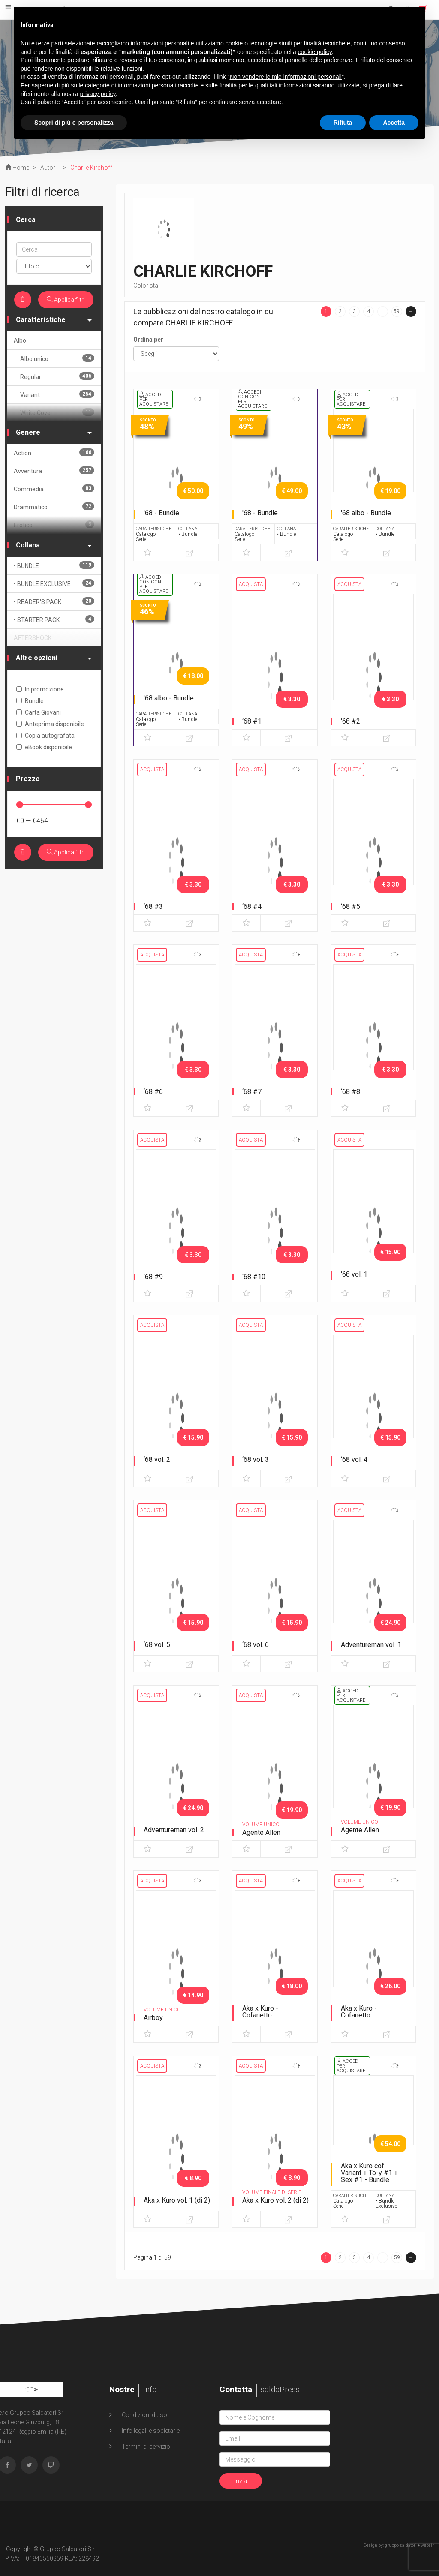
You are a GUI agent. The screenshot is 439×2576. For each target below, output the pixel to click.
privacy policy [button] (98, 93)
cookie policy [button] (315, 51)
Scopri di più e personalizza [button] (73, 122)
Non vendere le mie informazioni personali (285, 76)
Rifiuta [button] (343, 122)
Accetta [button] (394, 122)
